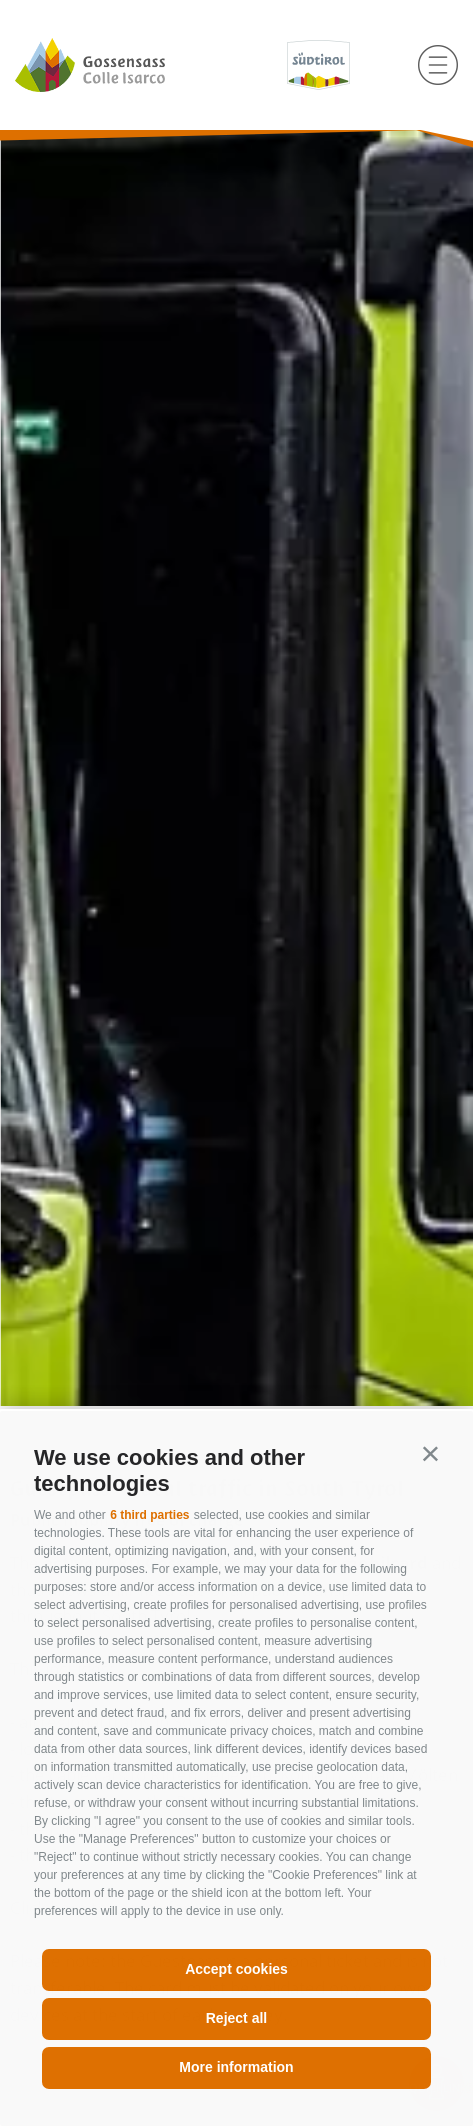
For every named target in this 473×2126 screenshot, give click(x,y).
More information (236, 2067)
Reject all (236, 2018)
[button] (430, 1453)
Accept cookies (236, 1969)
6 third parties (149, 1515)
